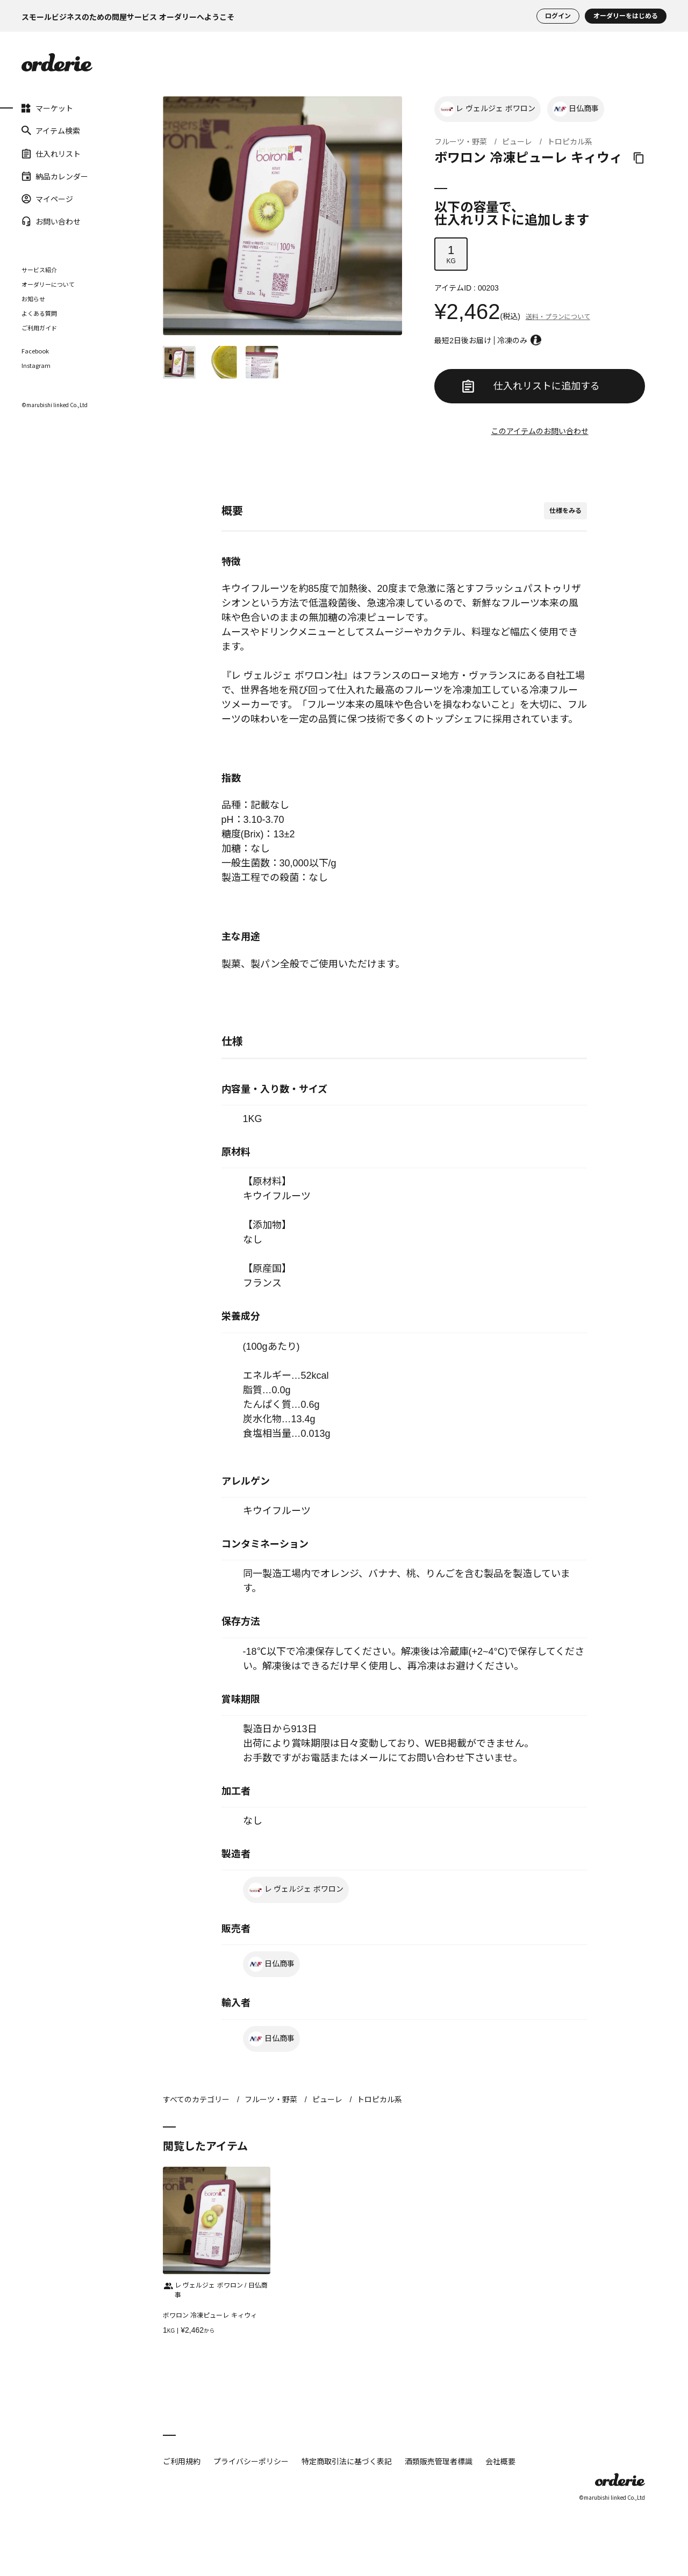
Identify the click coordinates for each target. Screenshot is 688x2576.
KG (451, 254)
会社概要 (500, 2461)
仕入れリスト (51, 153)
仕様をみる (565, 511)
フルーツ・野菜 (460, 142)
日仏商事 (576, 109)
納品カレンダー (55, 176)
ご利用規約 (181, 2461)
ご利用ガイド (39, 327)
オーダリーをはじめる (625, 16)
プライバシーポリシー (251, 2461)
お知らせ (33, 298)
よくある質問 (39, 313)
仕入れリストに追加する (531, 386)
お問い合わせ (51, 221)
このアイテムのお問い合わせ (540, 431)
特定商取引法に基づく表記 (347, 2461)
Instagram (36, 365)
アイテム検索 (51, 130)
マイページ (47, 199)
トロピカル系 (569, 142)
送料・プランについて (558, 317)
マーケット (47, 108)
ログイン (558, 16)
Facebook (35, 351)
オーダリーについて (48, 284)
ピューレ (517, 142)
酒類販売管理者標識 (438, 2461)
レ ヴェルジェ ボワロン (487, 109)
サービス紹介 (39, 269)
